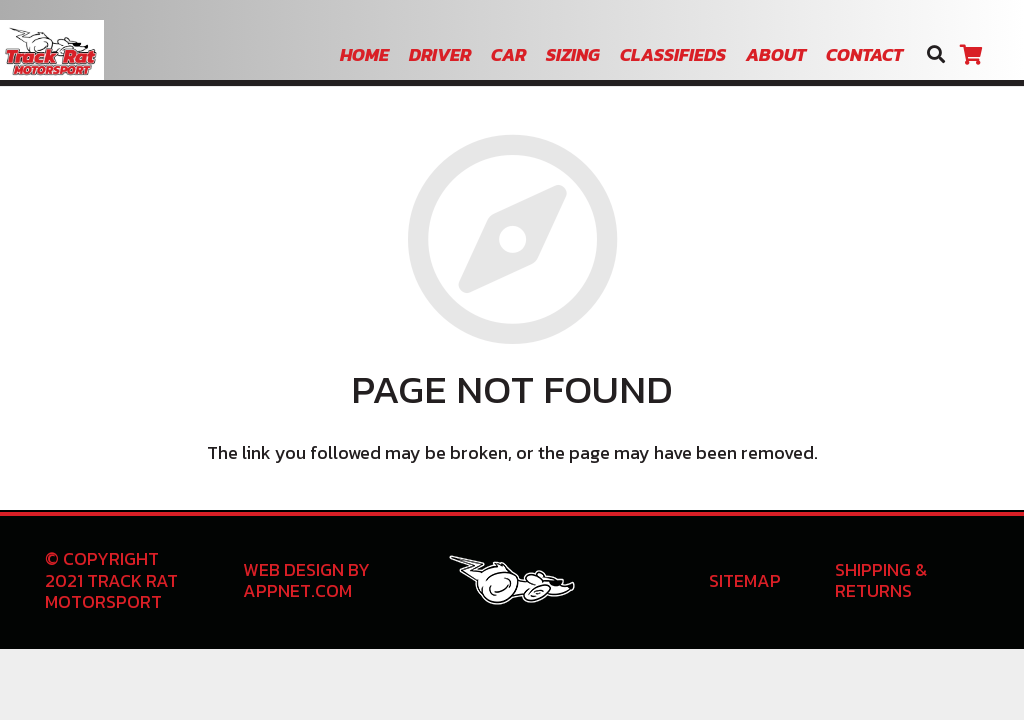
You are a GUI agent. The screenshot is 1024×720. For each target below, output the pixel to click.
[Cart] (971, 55)
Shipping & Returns (881, 580)
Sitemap (745, 580)
